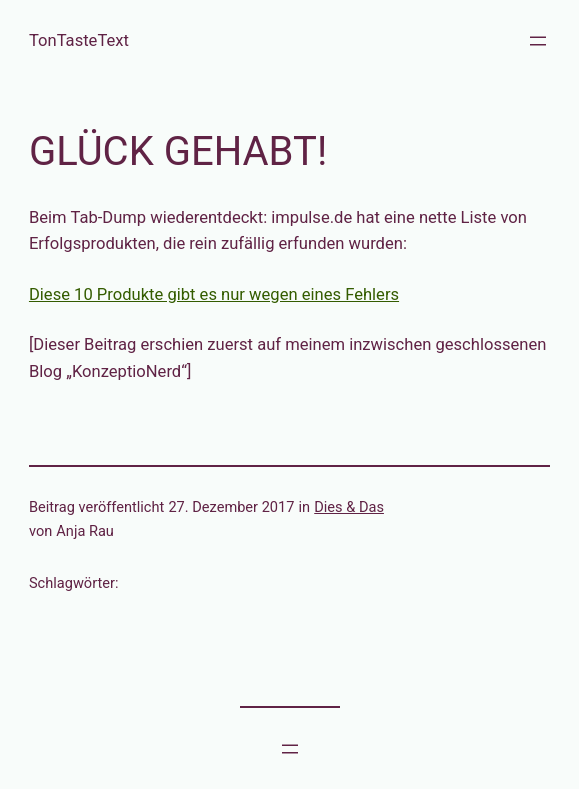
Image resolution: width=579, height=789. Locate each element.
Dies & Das (349, 507)
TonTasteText (79, 40)
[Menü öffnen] (538, 41)
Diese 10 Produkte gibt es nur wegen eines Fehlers (214, 294)
